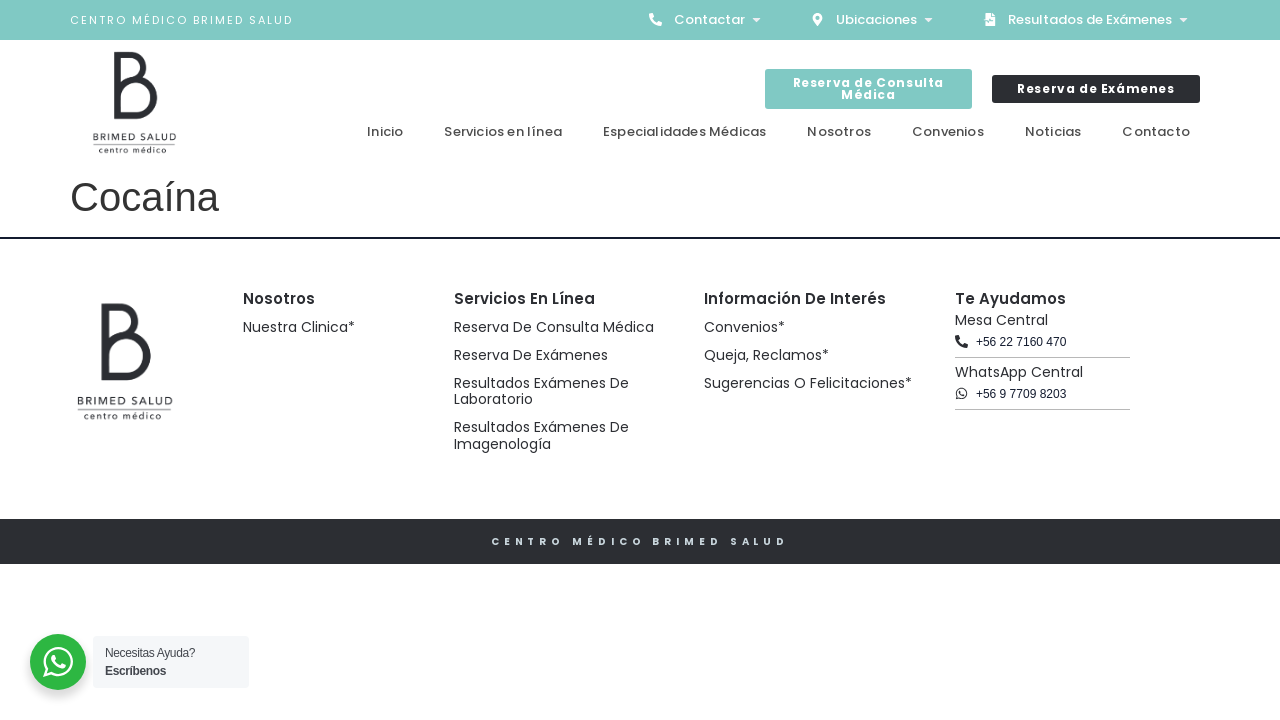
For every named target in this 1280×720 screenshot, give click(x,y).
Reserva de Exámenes (531, 355)
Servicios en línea (503, 131)
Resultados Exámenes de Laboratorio (541, 391)
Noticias (1053, 131)
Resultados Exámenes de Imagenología (541, 435)
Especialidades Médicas (684, 131)
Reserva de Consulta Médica (554, 327)
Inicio (385, 131)
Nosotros (839, 131)
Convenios (948, 131)
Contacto (1156, 131)
